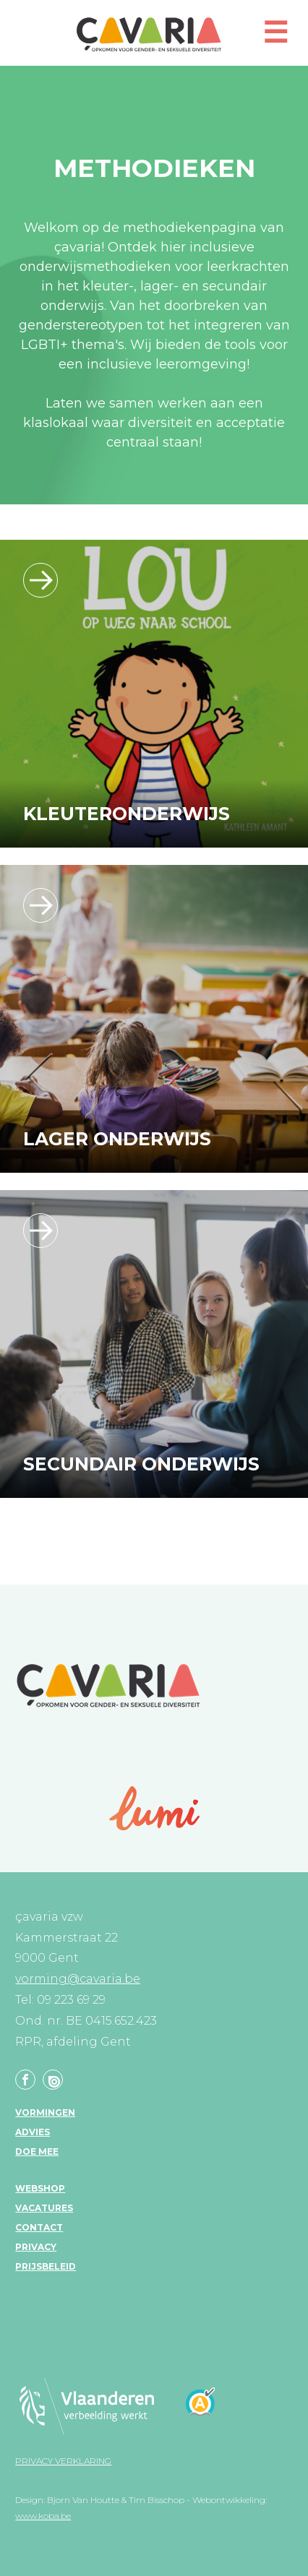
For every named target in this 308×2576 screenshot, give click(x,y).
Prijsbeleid (45, 2266)
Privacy (35, 2246)
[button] (275, 39)
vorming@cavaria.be (77, 1979)
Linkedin (53, 2079)
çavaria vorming (149, 34)
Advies (32, 2132)
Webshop (40, 2188)
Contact (39, 2227)
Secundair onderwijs (141, 1464)
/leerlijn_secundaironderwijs (40, 1230)
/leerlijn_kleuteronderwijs (40, 580)
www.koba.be (43, 2515)
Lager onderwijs (117, 1139)
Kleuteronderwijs (126, 813)
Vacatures (44, 2207)
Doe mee (37, 2151)
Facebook (25, 2079)
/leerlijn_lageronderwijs (40, 905)
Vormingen (45, 2112)
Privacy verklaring (63, 2460)
